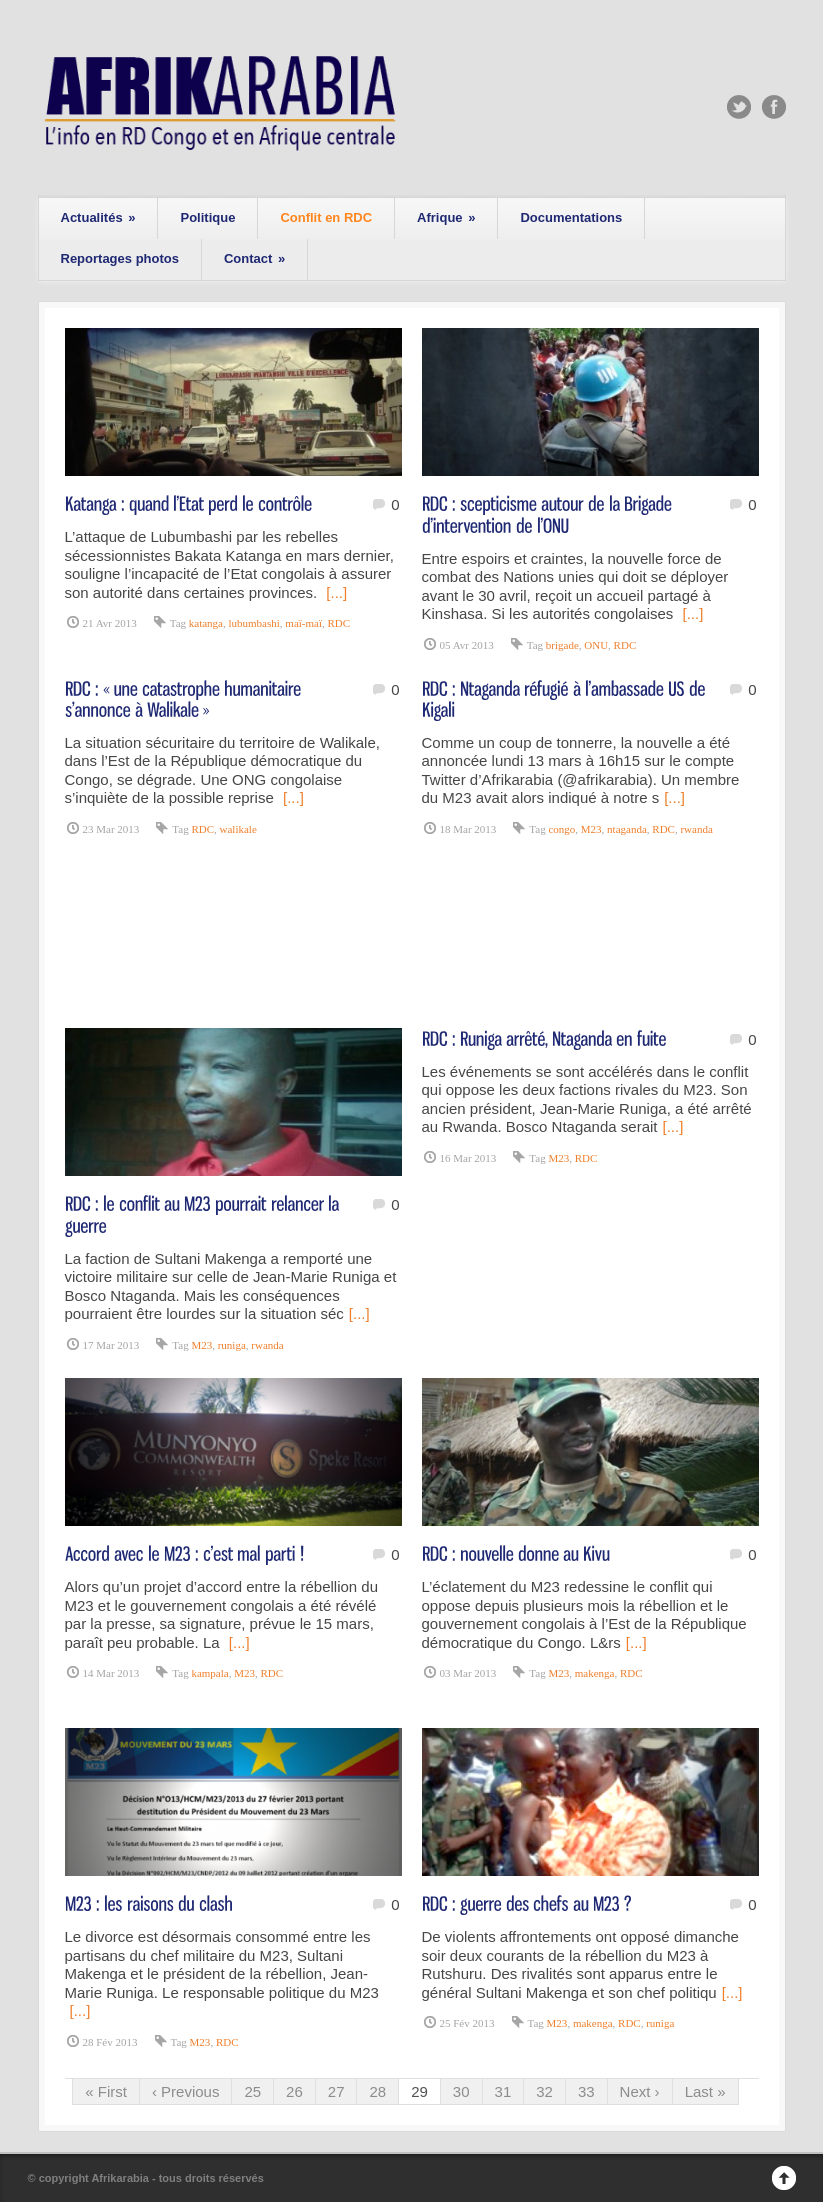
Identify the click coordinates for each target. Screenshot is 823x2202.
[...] (336, 592)
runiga (232, 1345)
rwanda (696, 829)
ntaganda (627, 829)
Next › (640, 2091)
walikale (238, 829)
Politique (207, 217)
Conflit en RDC (326, 217)
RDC (338, 623)
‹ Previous (186, 2091)
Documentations (571, 217)
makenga (595, 1673)
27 (336, 2091)
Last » (705, 2091)
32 (544, 2091)
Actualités (98, 217)
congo (561, 829)
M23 (591, 829)
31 (503, 2091)
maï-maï (303, 623)
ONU (596, 645)
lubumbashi (253, 623)
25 (252, 2091)
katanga (206, 623)
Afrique (446, 217)
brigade (562, 645)
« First (106, 2091)
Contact (254, 258)
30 (461, 2091)
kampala (209, 1673)
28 (377, 2091)
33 (586, 2091)
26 (294, 2091)
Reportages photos (120, 258)
